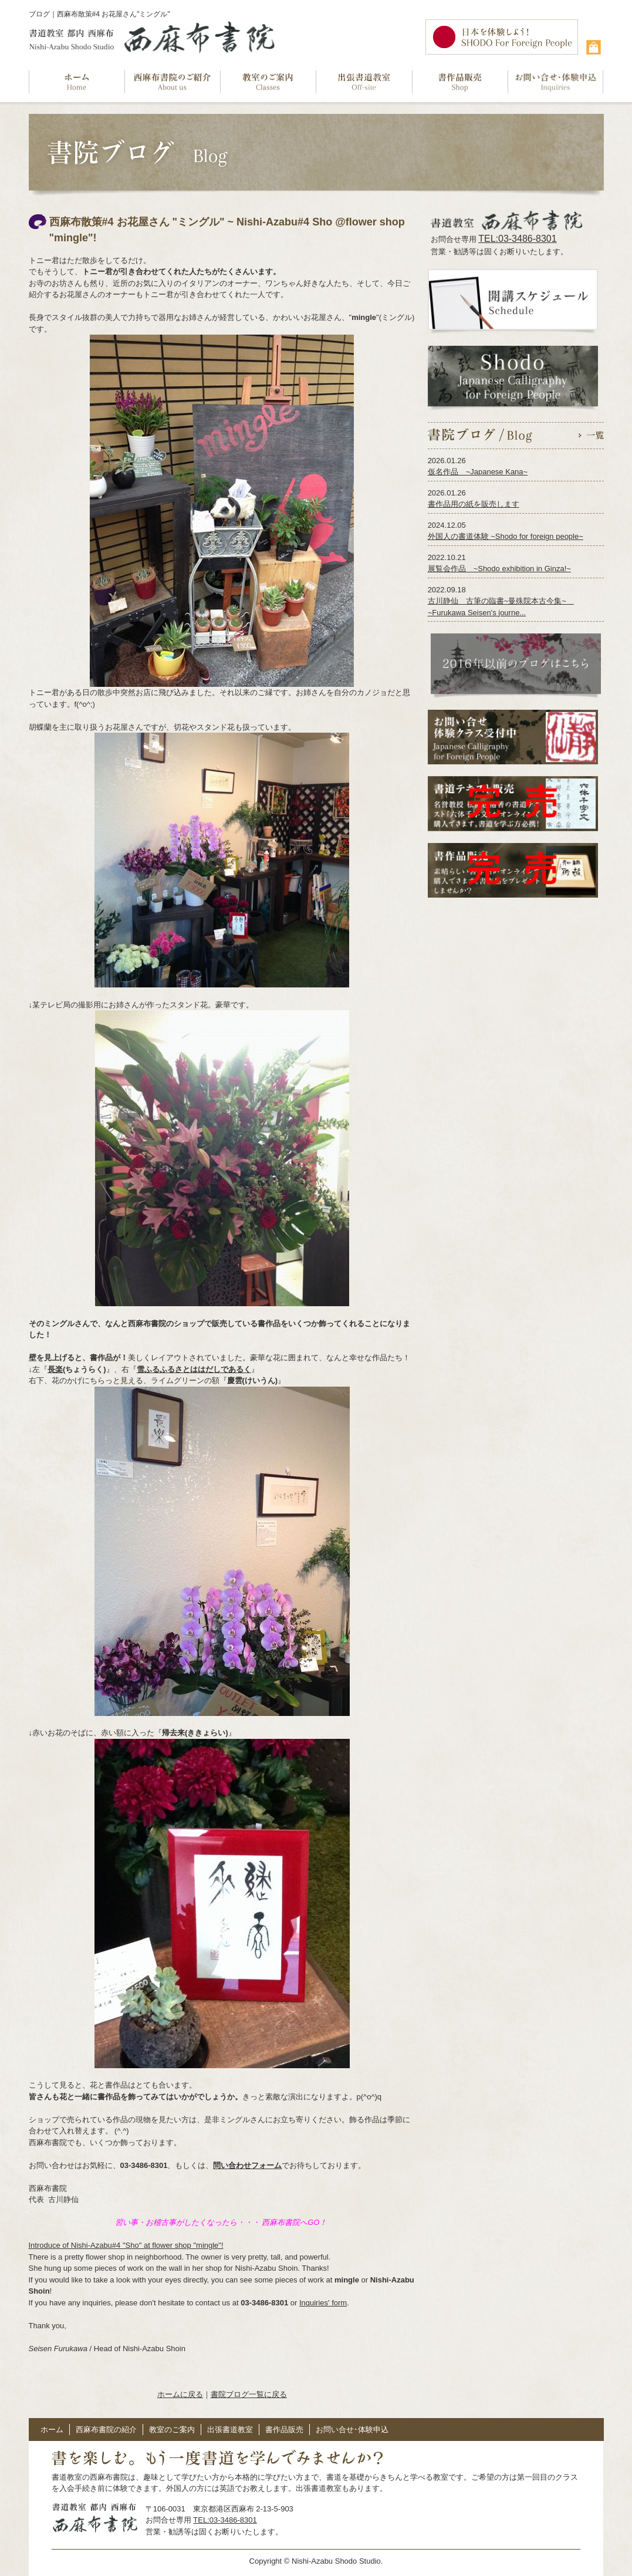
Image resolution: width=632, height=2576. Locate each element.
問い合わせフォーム (247, 2165)
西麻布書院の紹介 (106, 2429)
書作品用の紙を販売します (473, 504)
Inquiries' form (323, 2302)
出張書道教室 (230, 2429)
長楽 (55, 1369)
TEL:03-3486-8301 (517, 239)
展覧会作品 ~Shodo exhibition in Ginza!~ (499, 568)
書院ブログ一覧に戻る (249, 2394)
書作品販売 (284, 2429)
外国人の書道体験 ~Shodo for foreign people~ (505, 536)
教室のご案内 (172, 2429)
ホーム (51, 2429)
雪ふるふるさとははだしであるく (194, 1369)
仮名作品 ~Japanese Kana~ (478, 471)
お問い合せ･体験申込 (352, 2429)
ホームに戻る (180, 2394)
